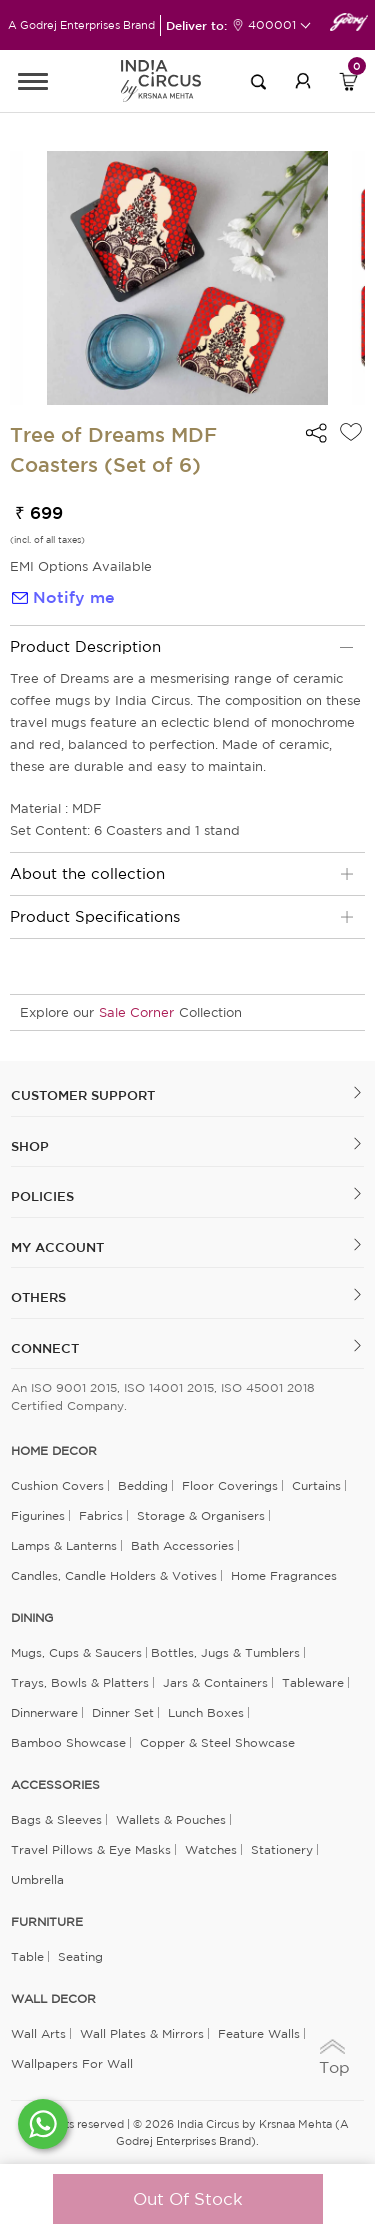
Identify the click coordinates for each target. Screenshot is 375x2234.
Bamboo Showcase (68, 1742)
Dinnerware (44, 1712)
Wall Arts (38, 2033)
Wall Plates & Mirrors (142, 2033)
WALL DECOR (53, 1999)
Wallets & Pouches (171, 1819)
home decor (54, 1451)
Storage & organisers (201, 1515)
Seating (80, 1956)
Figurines (38, 1515)
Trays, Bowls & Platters (80, 1682)
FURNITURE (47, 1922)
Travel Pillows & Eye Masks (91, 1849)
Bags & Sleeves (56, 1819)
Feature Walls (259, 2033)
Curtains (316, 1485)
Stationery (282, 1849)
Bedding (143, 1485)
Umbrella (37, 1879)
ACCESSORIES (55, 1785)
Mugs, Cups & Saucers (76, 1652)
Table (27, 1956)
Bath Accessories (182, 1545)
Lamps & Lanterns (64, 1545)
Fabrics (101, 1515)
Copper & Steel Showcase (217, 1742)
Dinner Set (123, 1712)
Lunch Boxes (206, 1712)
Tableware (313, 1682)
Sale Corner (136, 1012)
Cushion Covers (57, 1485)
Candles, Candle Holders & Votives (114, 1575)
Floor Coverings (230, 1485)
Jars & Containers (215, 1682)
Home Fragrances (284, 1575)
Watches (211, 1849)
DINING (32, 1618)
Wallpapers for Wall (72, 2063)
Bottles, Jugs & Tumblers (225, 1652)
